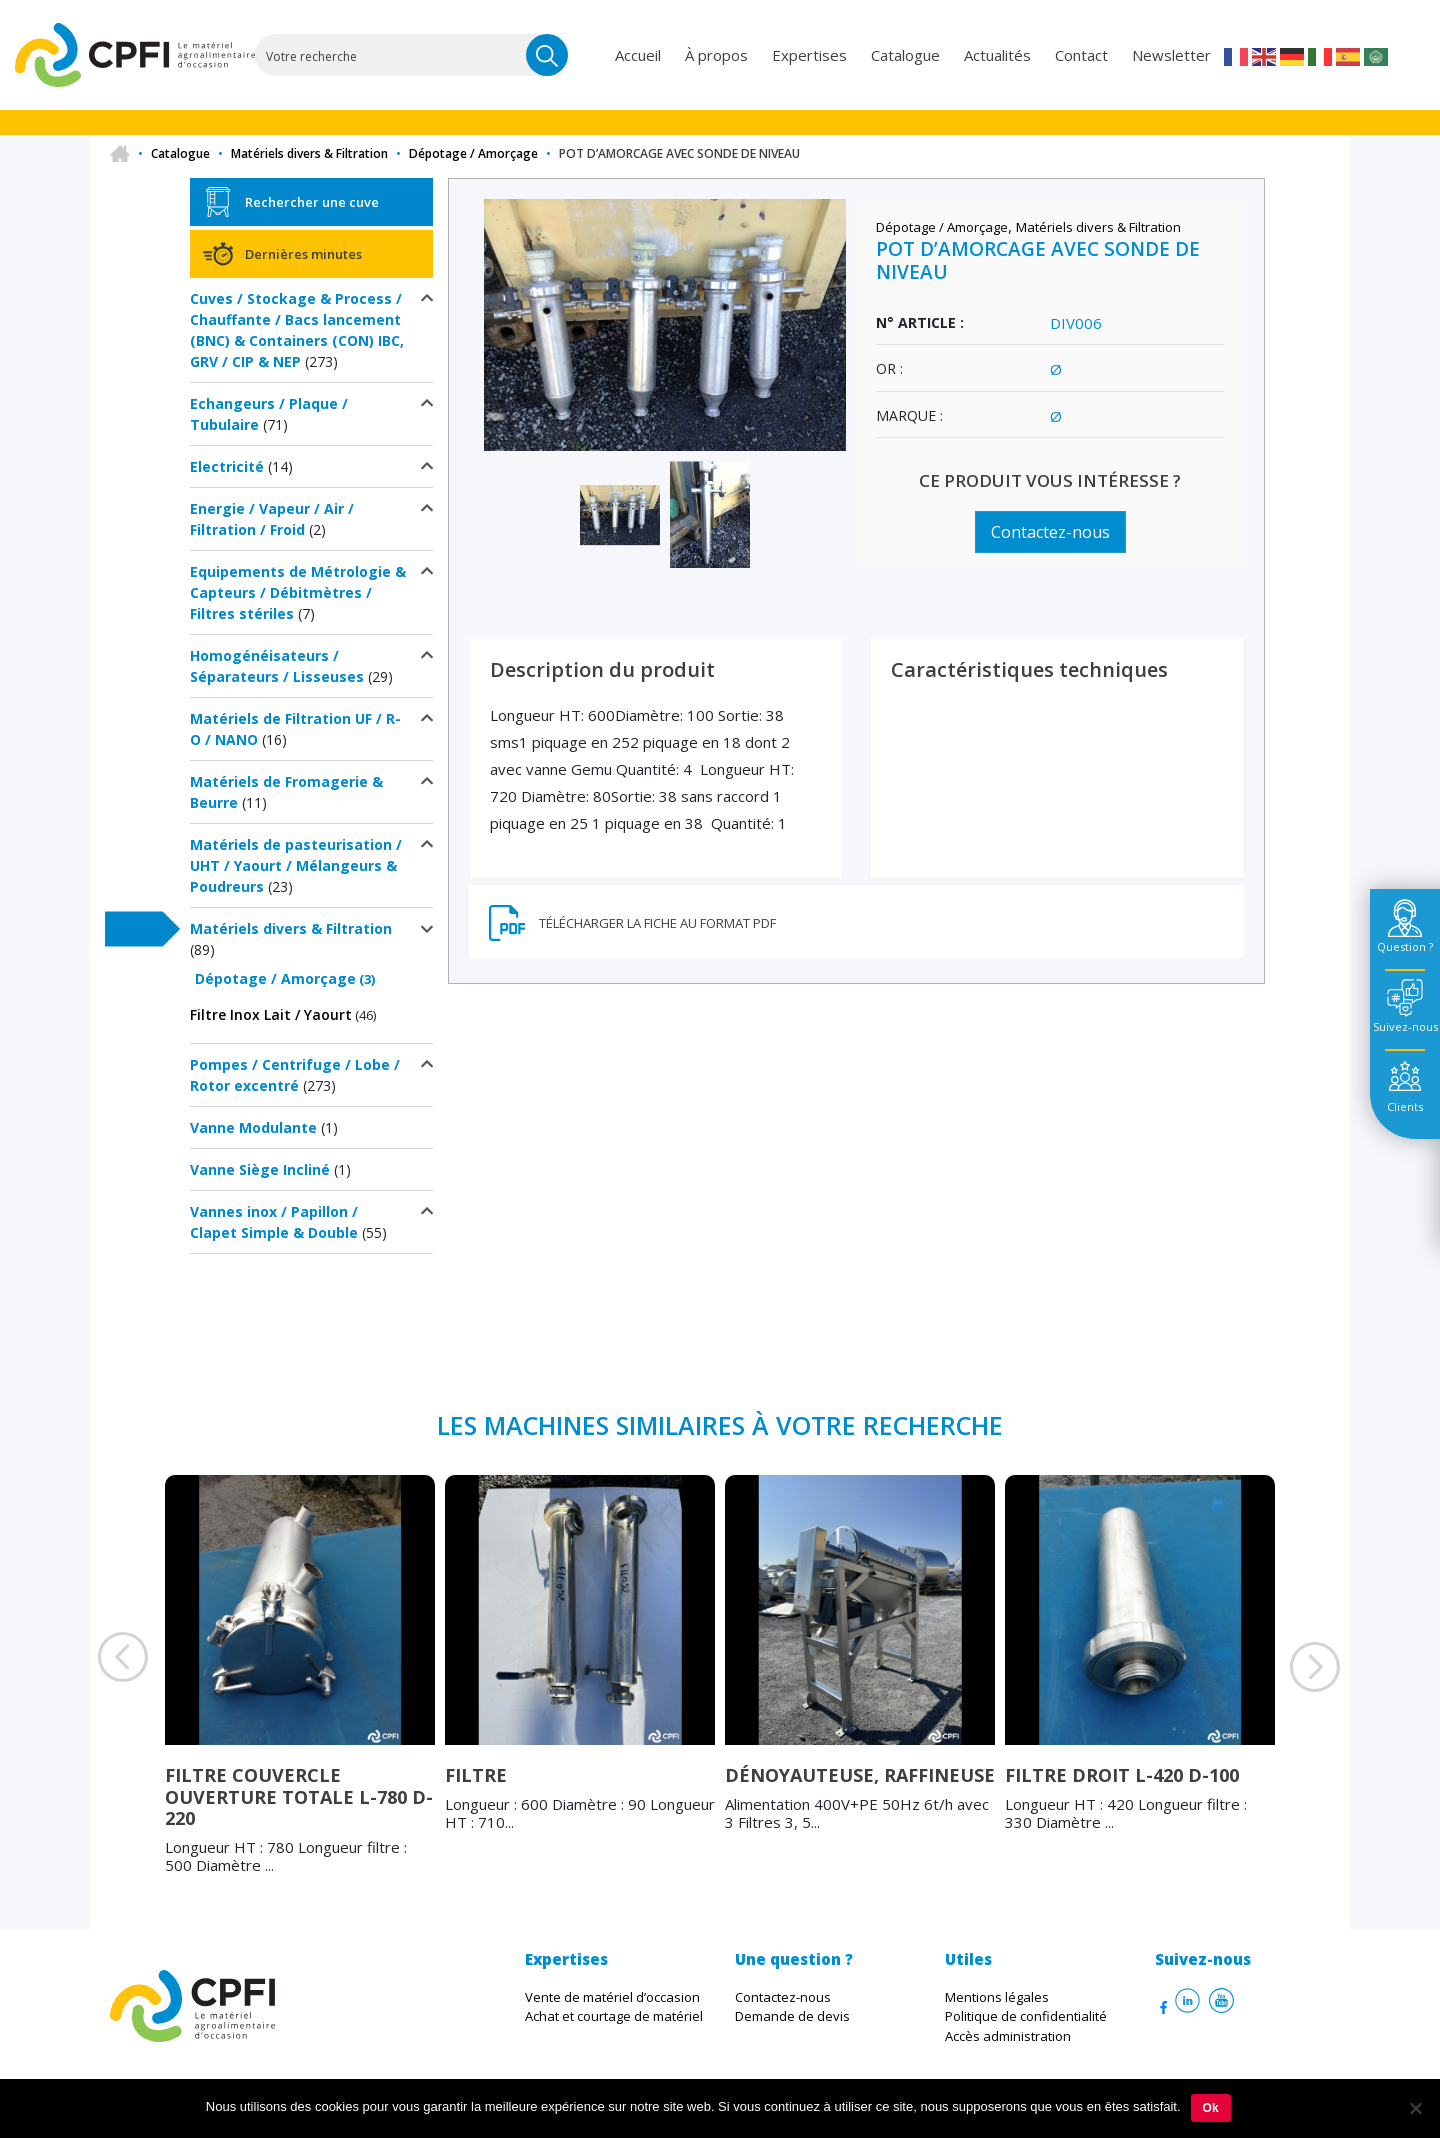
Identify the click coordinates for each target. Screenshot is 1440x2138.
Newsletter (1171, 55)
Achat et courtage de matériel (614, 2016)
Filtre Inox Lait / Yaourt (271, 1014)
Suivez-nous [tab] (1405, 1026)
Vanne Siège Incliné (260, 1169)
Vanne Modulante (253, 1127)
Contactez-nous (1050, 532)
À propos (716, 55)
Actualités (997, 55)
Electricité (227, 466)
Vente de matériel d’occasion (612, 1997)
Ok (1211, 2108)
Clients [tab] (1405, 1106)
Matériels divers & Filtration (309, 153)
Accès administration (1008, 2036)
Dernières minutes (303, 254)
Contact (1081, 55)
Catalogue (905, 55)
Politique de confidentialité (1026, 2016)
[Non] (1415, 2108)
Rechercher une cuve (312, 202)
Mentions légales (997, 1997)
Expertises (809, 55)
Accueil (638, 55)
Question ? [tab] (1405, 946)
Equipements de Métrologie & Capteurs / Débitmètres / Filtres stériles (298, 592)
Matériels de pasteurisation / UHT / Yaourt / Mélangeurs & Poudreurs (296, 865)
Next (1290, 1692)
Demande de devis (792, 2016)
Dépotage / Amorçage (473, 153)
